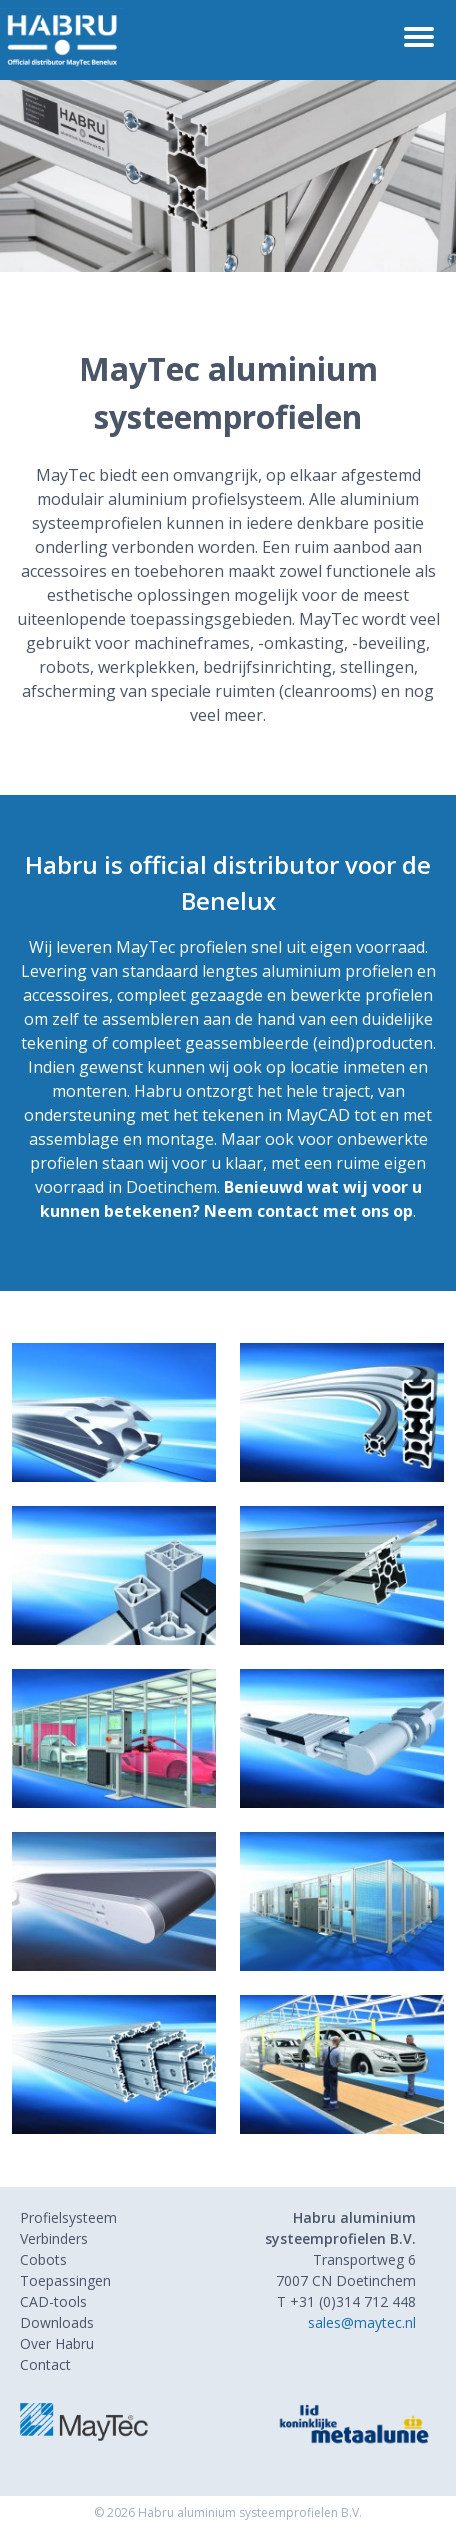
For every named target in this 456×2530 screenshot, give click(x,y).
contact (288, 1211)
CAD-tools (53, 2301)
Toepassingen (65, 2280)
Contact (45, 2364)
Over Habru (57, 2343)
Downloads (57, 2322)
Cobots (43, 2259)
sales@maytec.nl (362, 2322)
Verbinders (54, 2238)
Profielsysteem (68, 2217)
